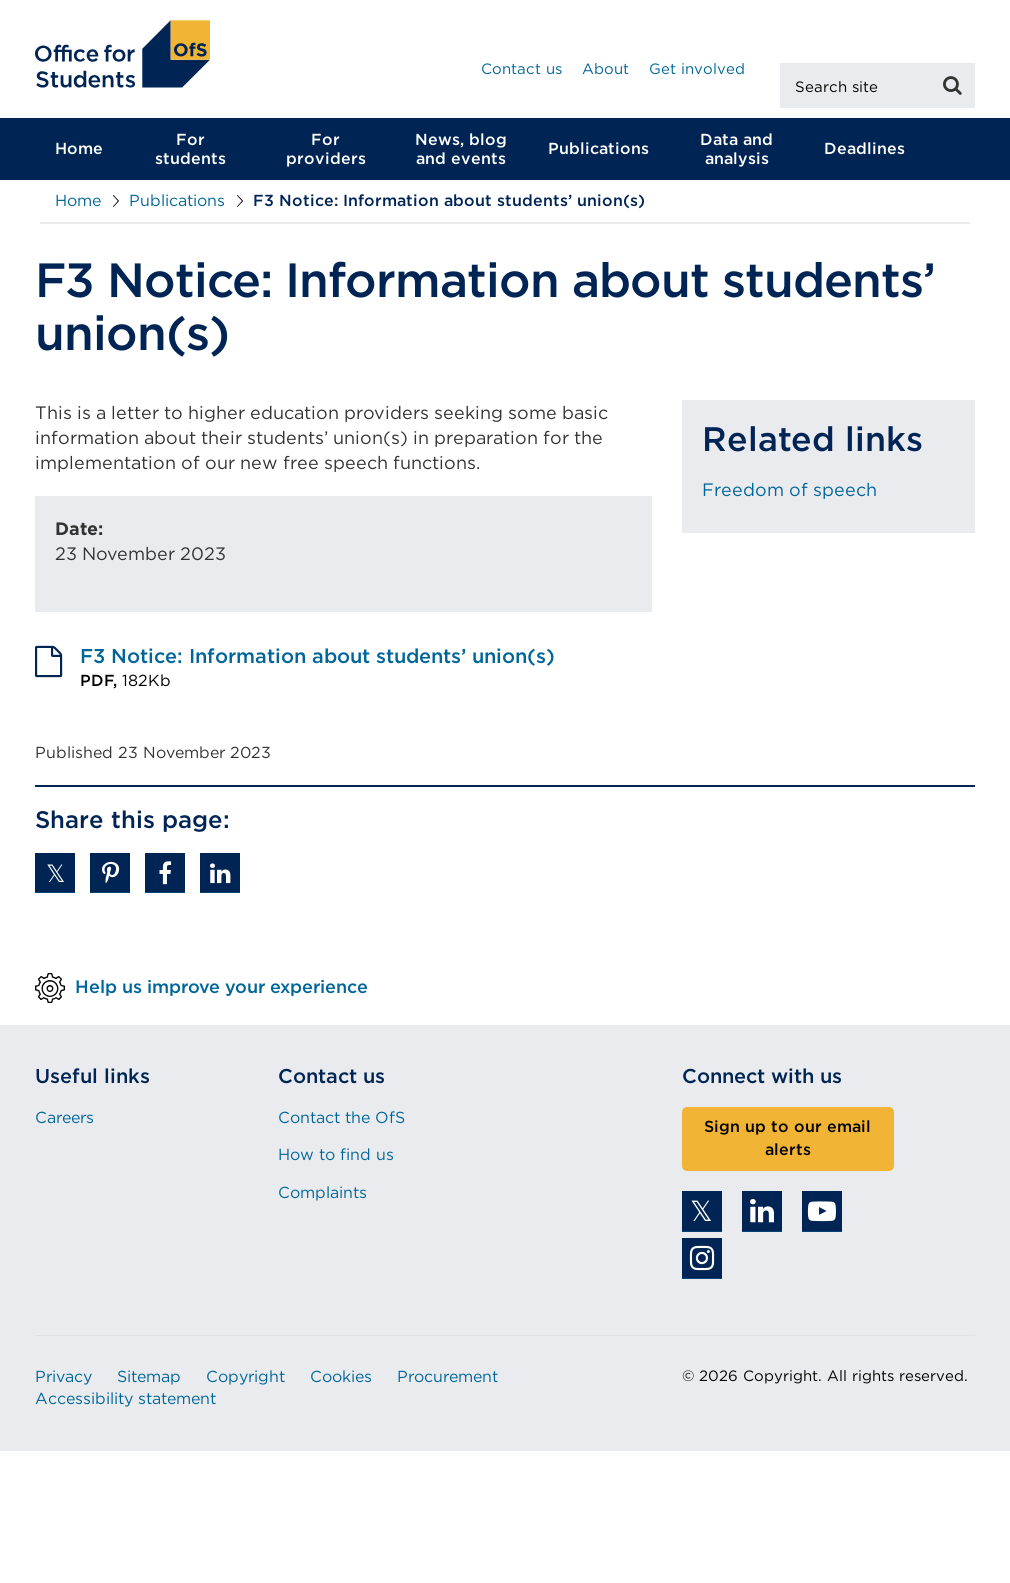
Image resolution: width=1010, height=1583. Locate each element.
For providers (326, 149)
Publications (598, 148)
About (605, 69)
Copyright (245, 1376)
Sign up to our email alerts (787, 1138)
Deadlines (864, 148)
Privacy (63, 1376)
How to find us (336, 1155)
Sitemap (149, 1376)
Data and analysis (736, 149)
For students (190, 149)
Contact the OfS (341, 1117)
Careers (64, 1117)
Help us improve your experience (221, 986)
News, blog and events (461, 149)
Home (79, 148)
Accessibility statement (125, 1398)
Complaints (322, 1192)
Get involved (697, 69)
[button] (55, 873)
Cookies (341, 1376)
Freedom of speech (789, 489)
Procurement (447, 1376)
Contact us (521, 69)
